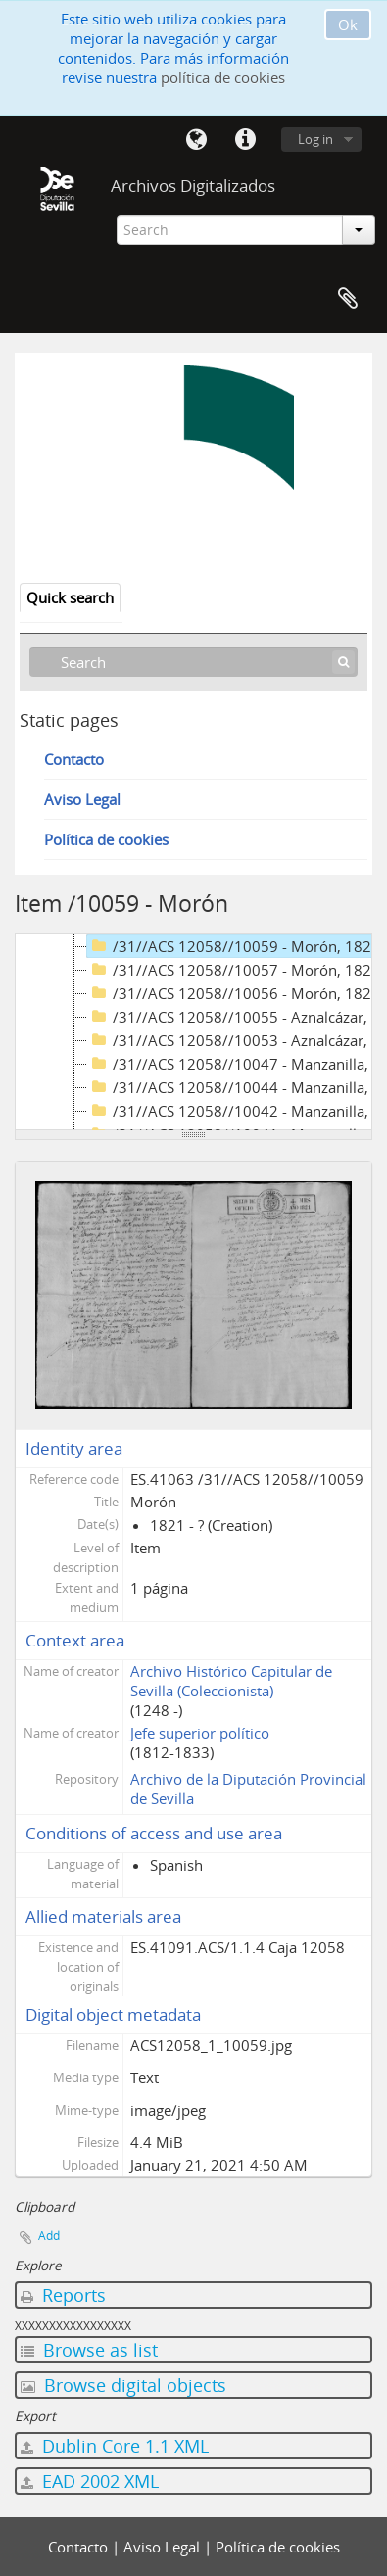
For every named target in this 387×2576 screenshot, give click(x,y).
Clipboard (347, 298)
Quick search (70, 597)
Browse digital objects (123, 2385)
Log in (315, 139)
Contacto (74, 759)
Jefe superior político (199, 1732)
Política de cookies (106, 839)
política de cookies (223, 77)
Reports (63, 2295)
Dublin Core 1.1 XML (115, 2445)
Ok (348, 24)
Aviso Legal (82, 799)
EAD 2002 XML (90, 2481)
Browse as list (89, 2349)
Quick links (244, 140)
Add (49, 2235)
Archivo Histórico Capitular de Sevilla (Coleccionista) (231, 1680)
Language (195, 140)
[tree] (193, 1032)
